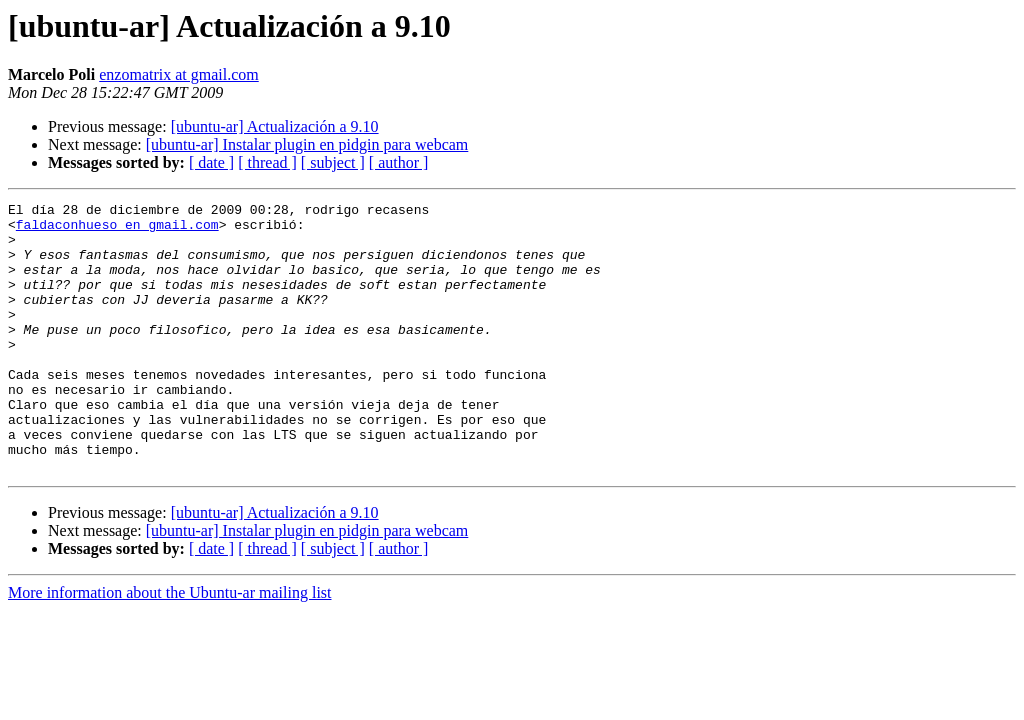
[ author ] (399, 162)
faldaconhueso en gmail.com (117, 230)
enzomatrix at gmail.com (179, 74)
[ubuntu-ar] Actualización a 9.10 (275, 126)
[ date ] (211, 162)
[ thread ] (267, 162)
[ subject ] (333, 162)
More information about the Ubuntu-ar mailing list (170, 646)
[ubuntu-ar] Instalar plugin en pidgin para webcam (307, 144)
